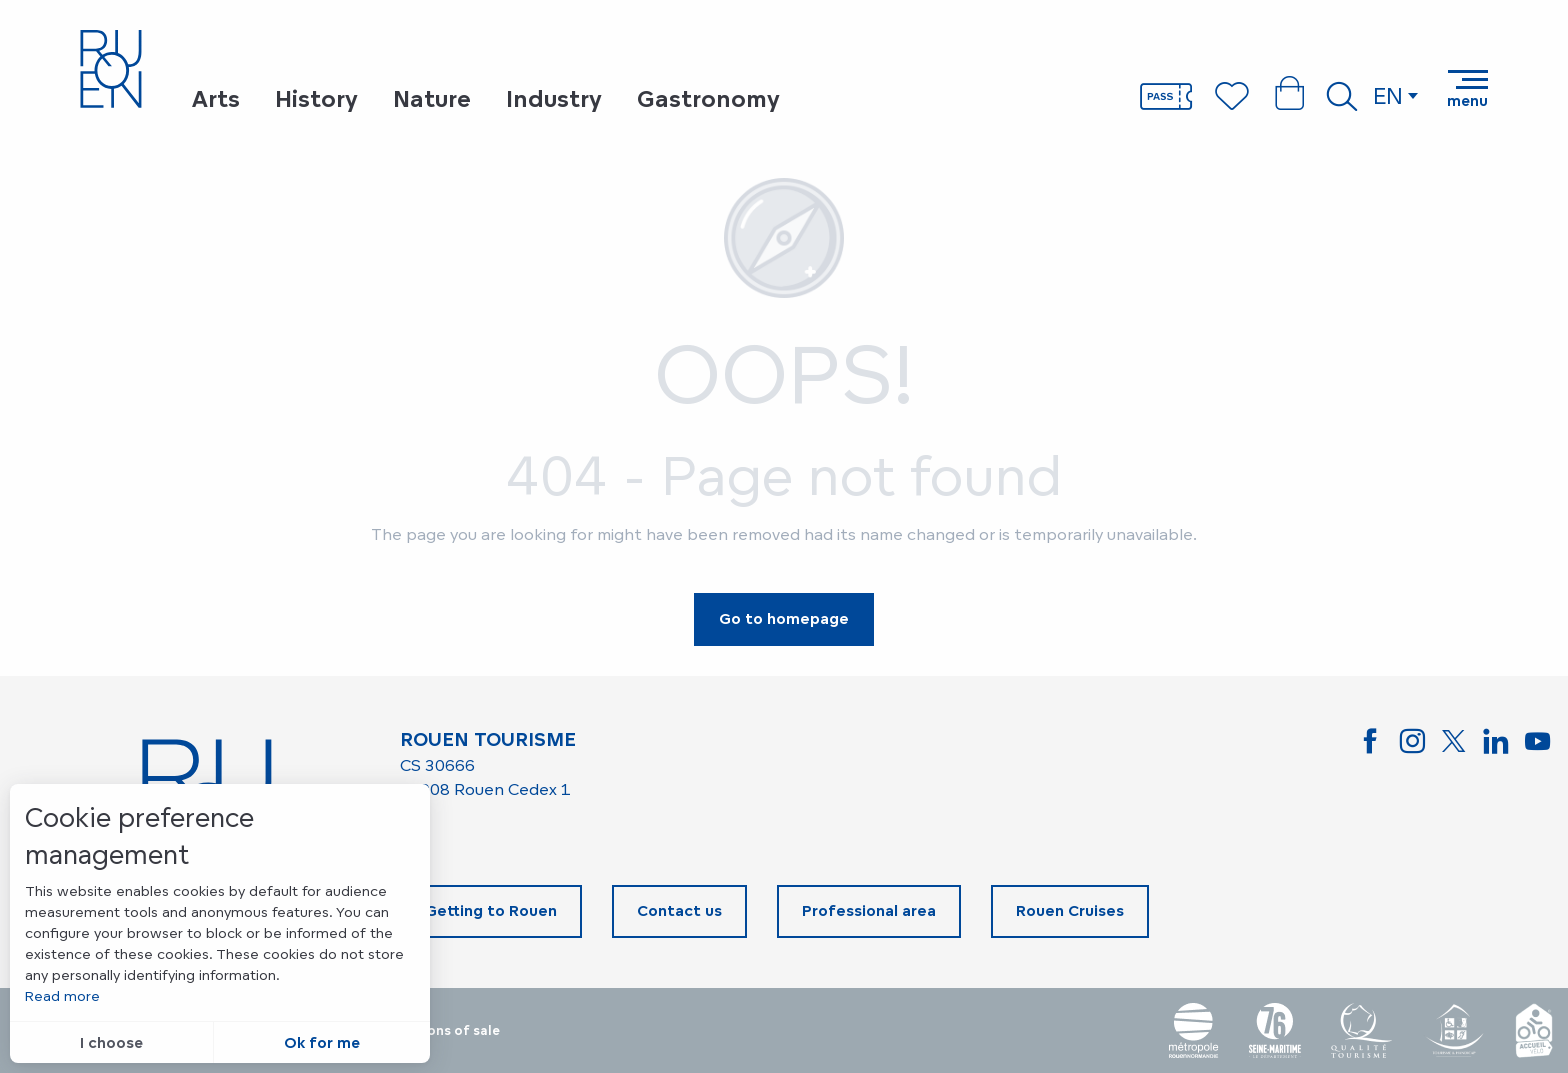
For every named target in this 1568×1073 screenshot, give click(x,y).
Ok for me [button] (322, 1042)
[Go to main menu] (1467, 89)
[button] (1342, 96)
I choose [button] (111, 1042)
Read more (62, 995)
